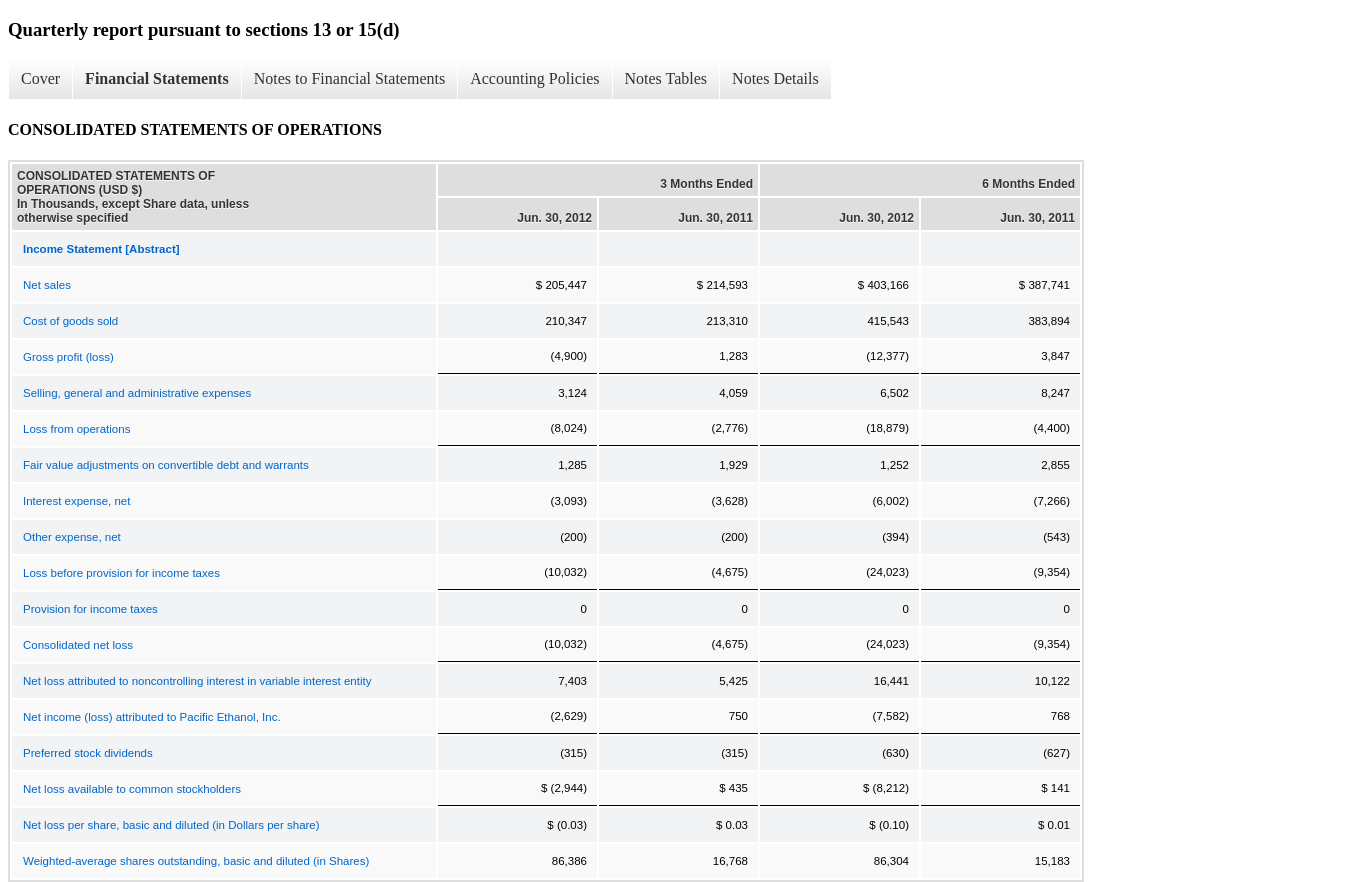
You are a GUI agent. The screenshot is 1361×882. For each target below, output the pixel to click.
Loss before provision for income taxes (121, 573)
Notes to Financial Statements (350, 78)
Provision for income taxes (90, 609)
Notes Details (775, 78)
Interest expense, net (76, 501)
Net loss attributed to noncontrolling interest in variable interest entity (197, 681)
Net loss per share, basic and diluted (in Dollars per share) (171, 825)
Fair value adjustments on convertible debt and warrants (166, 465)
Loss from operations (76, 429)
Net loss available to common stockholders (132, 789)
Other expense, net (72, 537)
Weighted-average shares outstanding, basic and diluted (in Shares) (196, 861)
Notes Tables (666, 78)
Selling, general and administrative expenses (137, 393)
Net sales (47, 285)
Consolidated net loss (78, 645)
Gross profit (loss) (68, 357)
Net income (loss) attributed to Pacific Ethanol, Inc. (152, 717)
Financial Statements (157, 78)
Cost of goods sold (70, 321)
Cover (40, 78)
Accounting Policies (534, 78)
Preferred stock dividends (88, 753)
